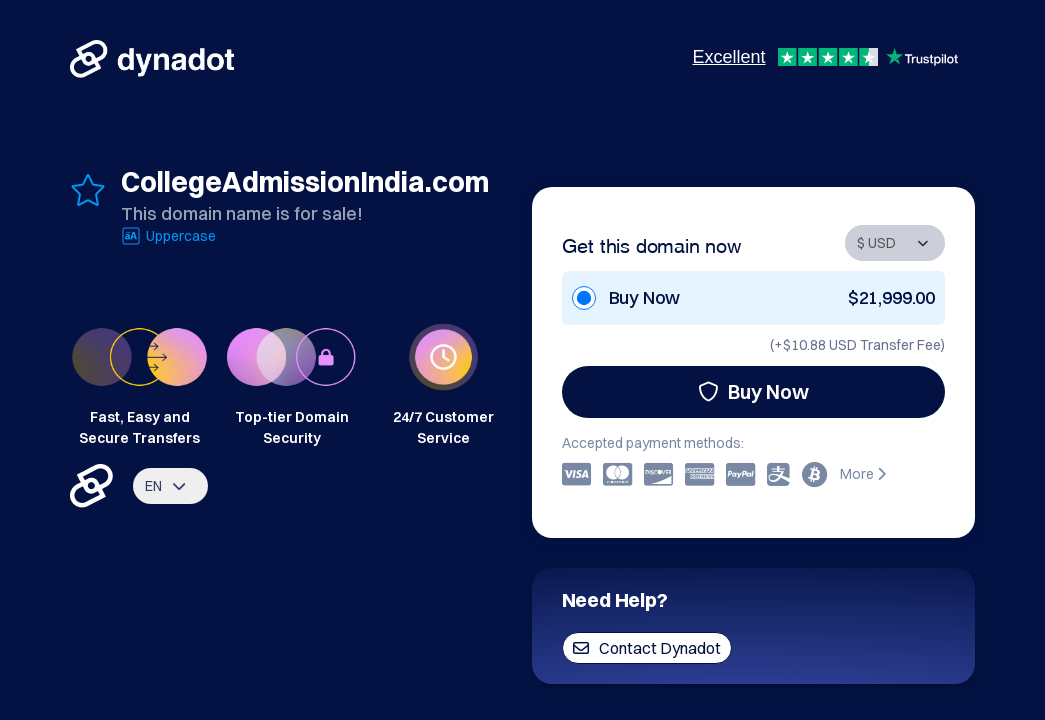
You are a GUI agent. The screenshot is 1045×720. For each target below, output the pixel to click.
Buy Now (753, 391)
